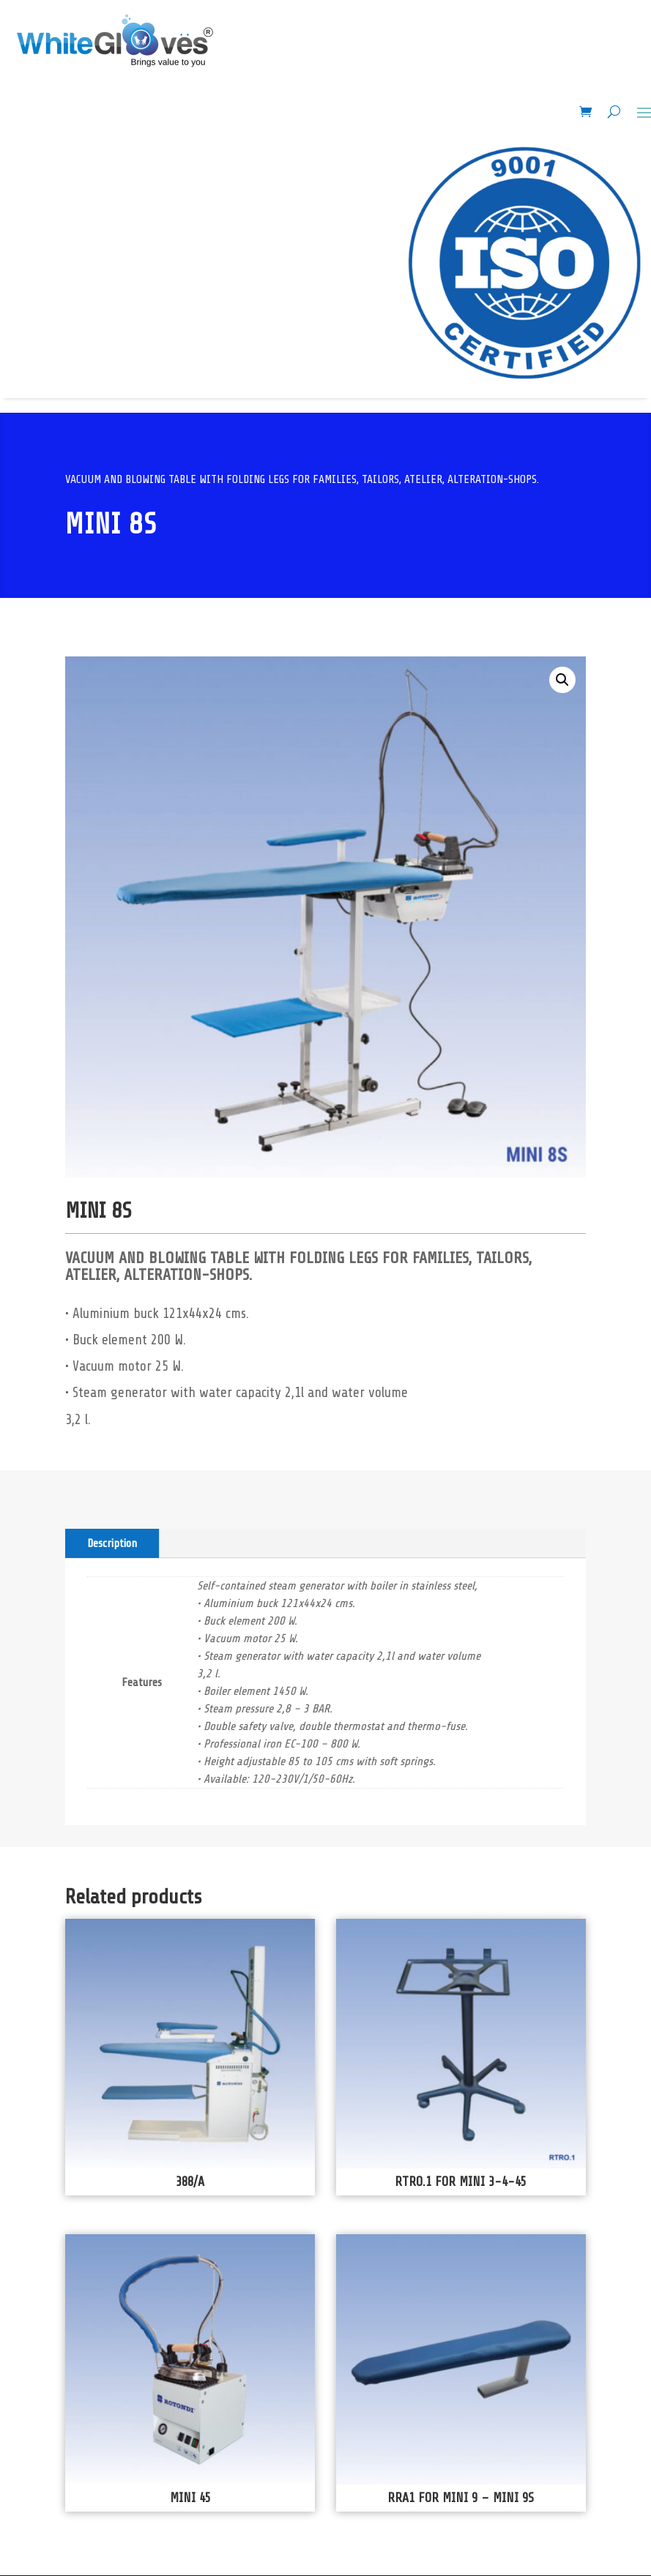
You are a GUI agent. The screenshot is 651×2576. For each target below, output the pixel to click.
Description (112, 1543)
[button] (562, 680)
